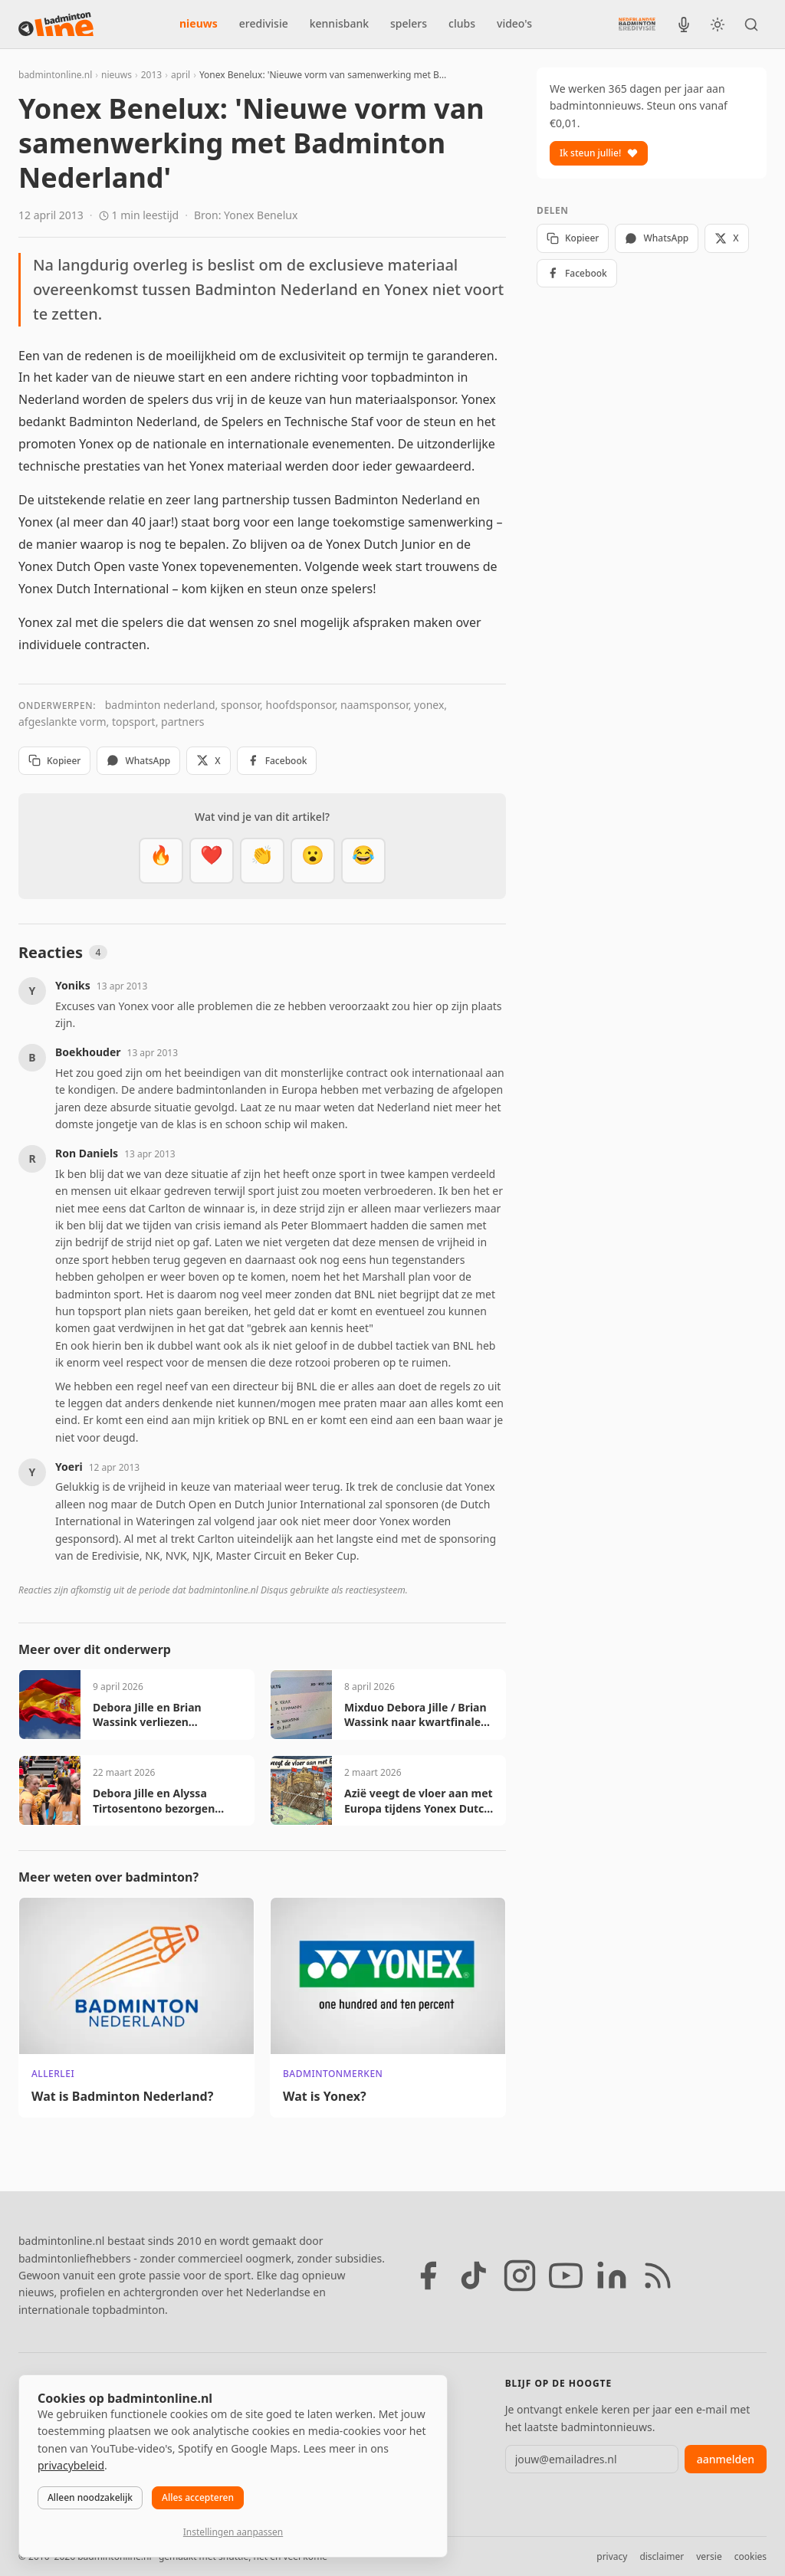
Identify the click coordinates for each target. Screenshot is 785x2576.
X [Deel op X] (208, 760)
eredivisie (263, 23)
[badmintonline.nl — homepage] (56, 24)
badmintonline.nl (55, 74)
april (180, 74)
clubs (461, 23)
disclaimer (661, 2556)
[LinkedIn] (612, 2275)
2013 (151, 74)
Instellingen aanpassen (233, 2531)
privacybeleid (71, 2465)
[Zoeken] (751, 24)
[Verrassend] (313, 861)
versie (708, 2556)
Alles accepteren (198, 2497)
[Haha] (363, 861)
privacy (611, 2556)
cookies (750, 2556)
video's (514, 23)
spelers (408, 23)
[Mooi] (211, 861)
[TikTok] (474, 2275)
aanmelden (725, 2459)
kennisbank (339, 23)
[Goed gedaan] (262, 861)
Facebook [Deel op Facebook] (277, 760)
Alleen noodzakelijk (90, 2497)
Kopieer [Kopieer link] (54, 760)
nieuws (198, 23)
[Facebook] (428, 2275)
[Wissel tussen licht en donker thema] (717, 24)
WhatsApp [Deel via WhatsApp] (138, 760)
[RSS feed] (658, 2275)
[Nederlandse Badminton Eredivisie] (637, 23)
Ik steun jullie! (599, 152)
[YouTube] (566, 2275)
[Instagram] (520, 2275)
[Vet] (161, 861)
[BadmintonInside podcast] (683, 24)
